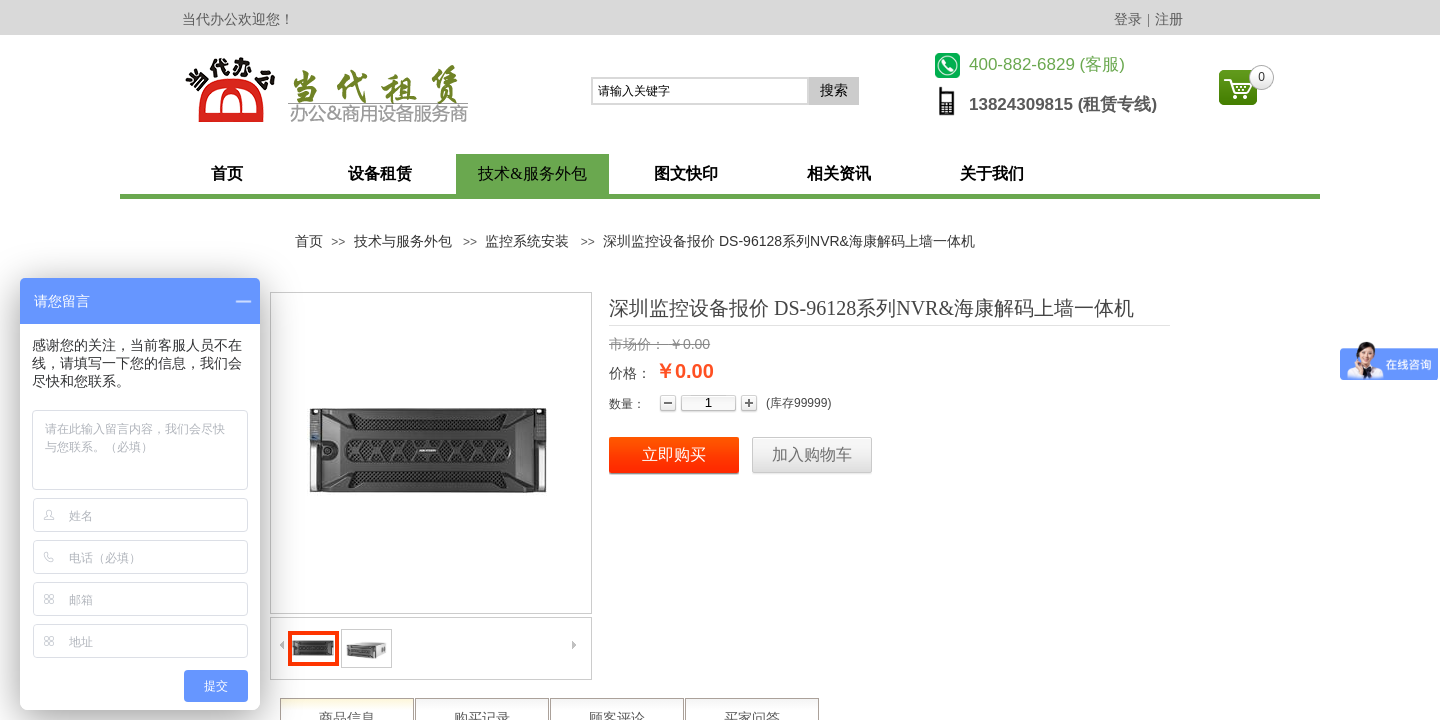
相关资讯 (839, 173)
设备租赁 (380, 173)
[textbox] (700, 91)
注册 (1169, 19)
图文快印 (686, 173)
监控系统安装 (527, 241)
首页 (227, 173)
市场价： (637, 344)
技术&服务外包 (532, 173)
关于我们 (992, 173)
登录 (1128, 19)
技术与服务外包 (403, 241)
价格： (630, 373)
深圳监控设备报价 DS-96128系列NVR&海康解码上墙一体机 (789, 241)
